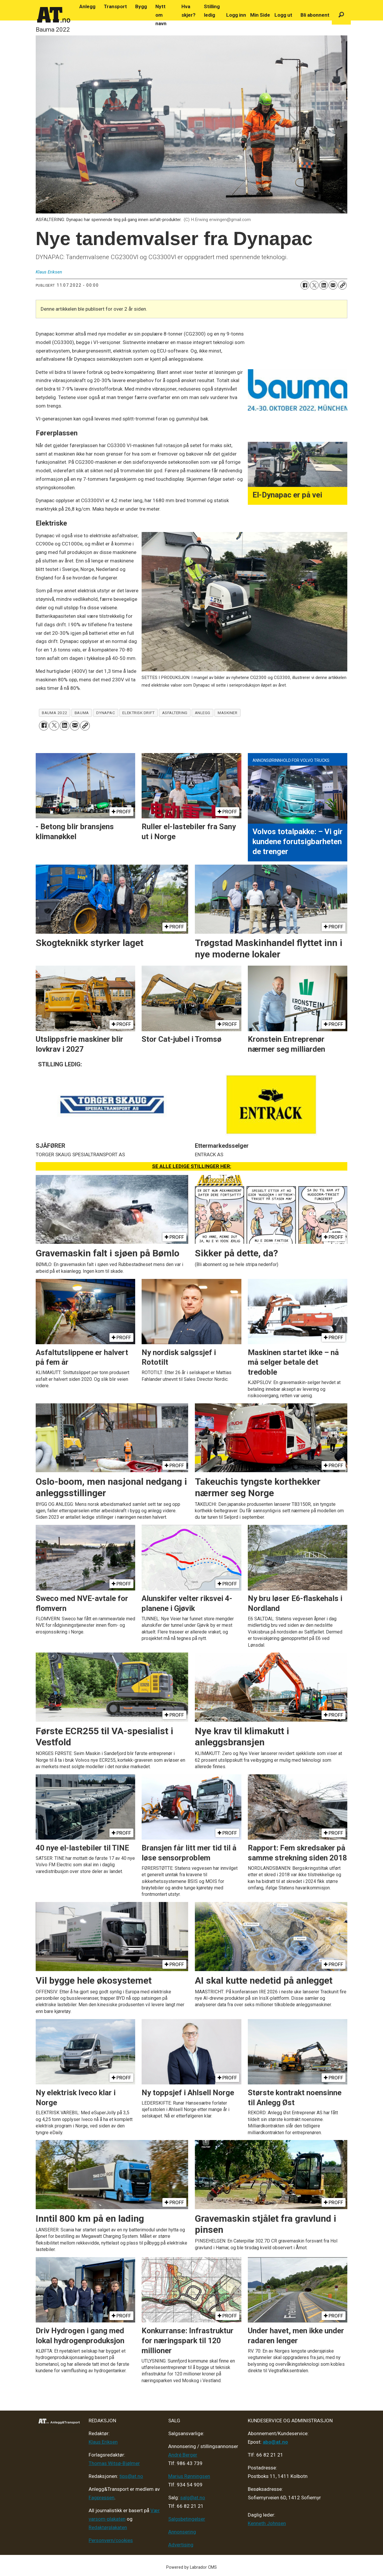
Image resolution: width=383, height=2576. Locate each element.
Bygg (141, 6)
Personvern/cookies (111, 2540)
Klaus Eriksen (103, 2442)
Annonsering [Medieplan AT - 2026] (182, 2532)
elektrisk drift (138, 712)
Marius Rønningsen (189, 2476)
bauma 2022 (54, 712)
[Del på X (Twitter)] (314, 285)
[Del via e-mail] (333, 285)
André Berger (182, 2455)
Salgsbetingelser (186, 2519)
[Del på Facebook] (304, 285)
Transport (115, 6)
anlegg (202, 712)
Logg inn (236, 15)
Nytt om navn (160, 15)
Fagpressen (101, 2497)
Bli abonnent (314, 15)
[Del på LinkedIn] (323, 285)
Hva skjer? (188, 11)
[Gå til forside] (54, 15)
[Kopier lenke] (342, 285)
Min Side (260, 15)
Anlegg (87, 6)
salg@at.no (192, 2497)
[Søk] (341, 15)
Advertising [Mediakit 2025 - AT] (180, 2545)
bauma (82, 712)
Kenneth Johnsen (267, 2523)
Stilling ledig (212, 11)
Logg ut (283, 15)
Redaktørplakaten (108, 2527)
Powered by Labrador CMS (191, 2567)
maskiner (227, 712)
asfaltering (175, 712)
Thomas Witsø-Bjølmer (114, 2463)
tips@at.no (131, 2476)
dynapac (105, 712)
